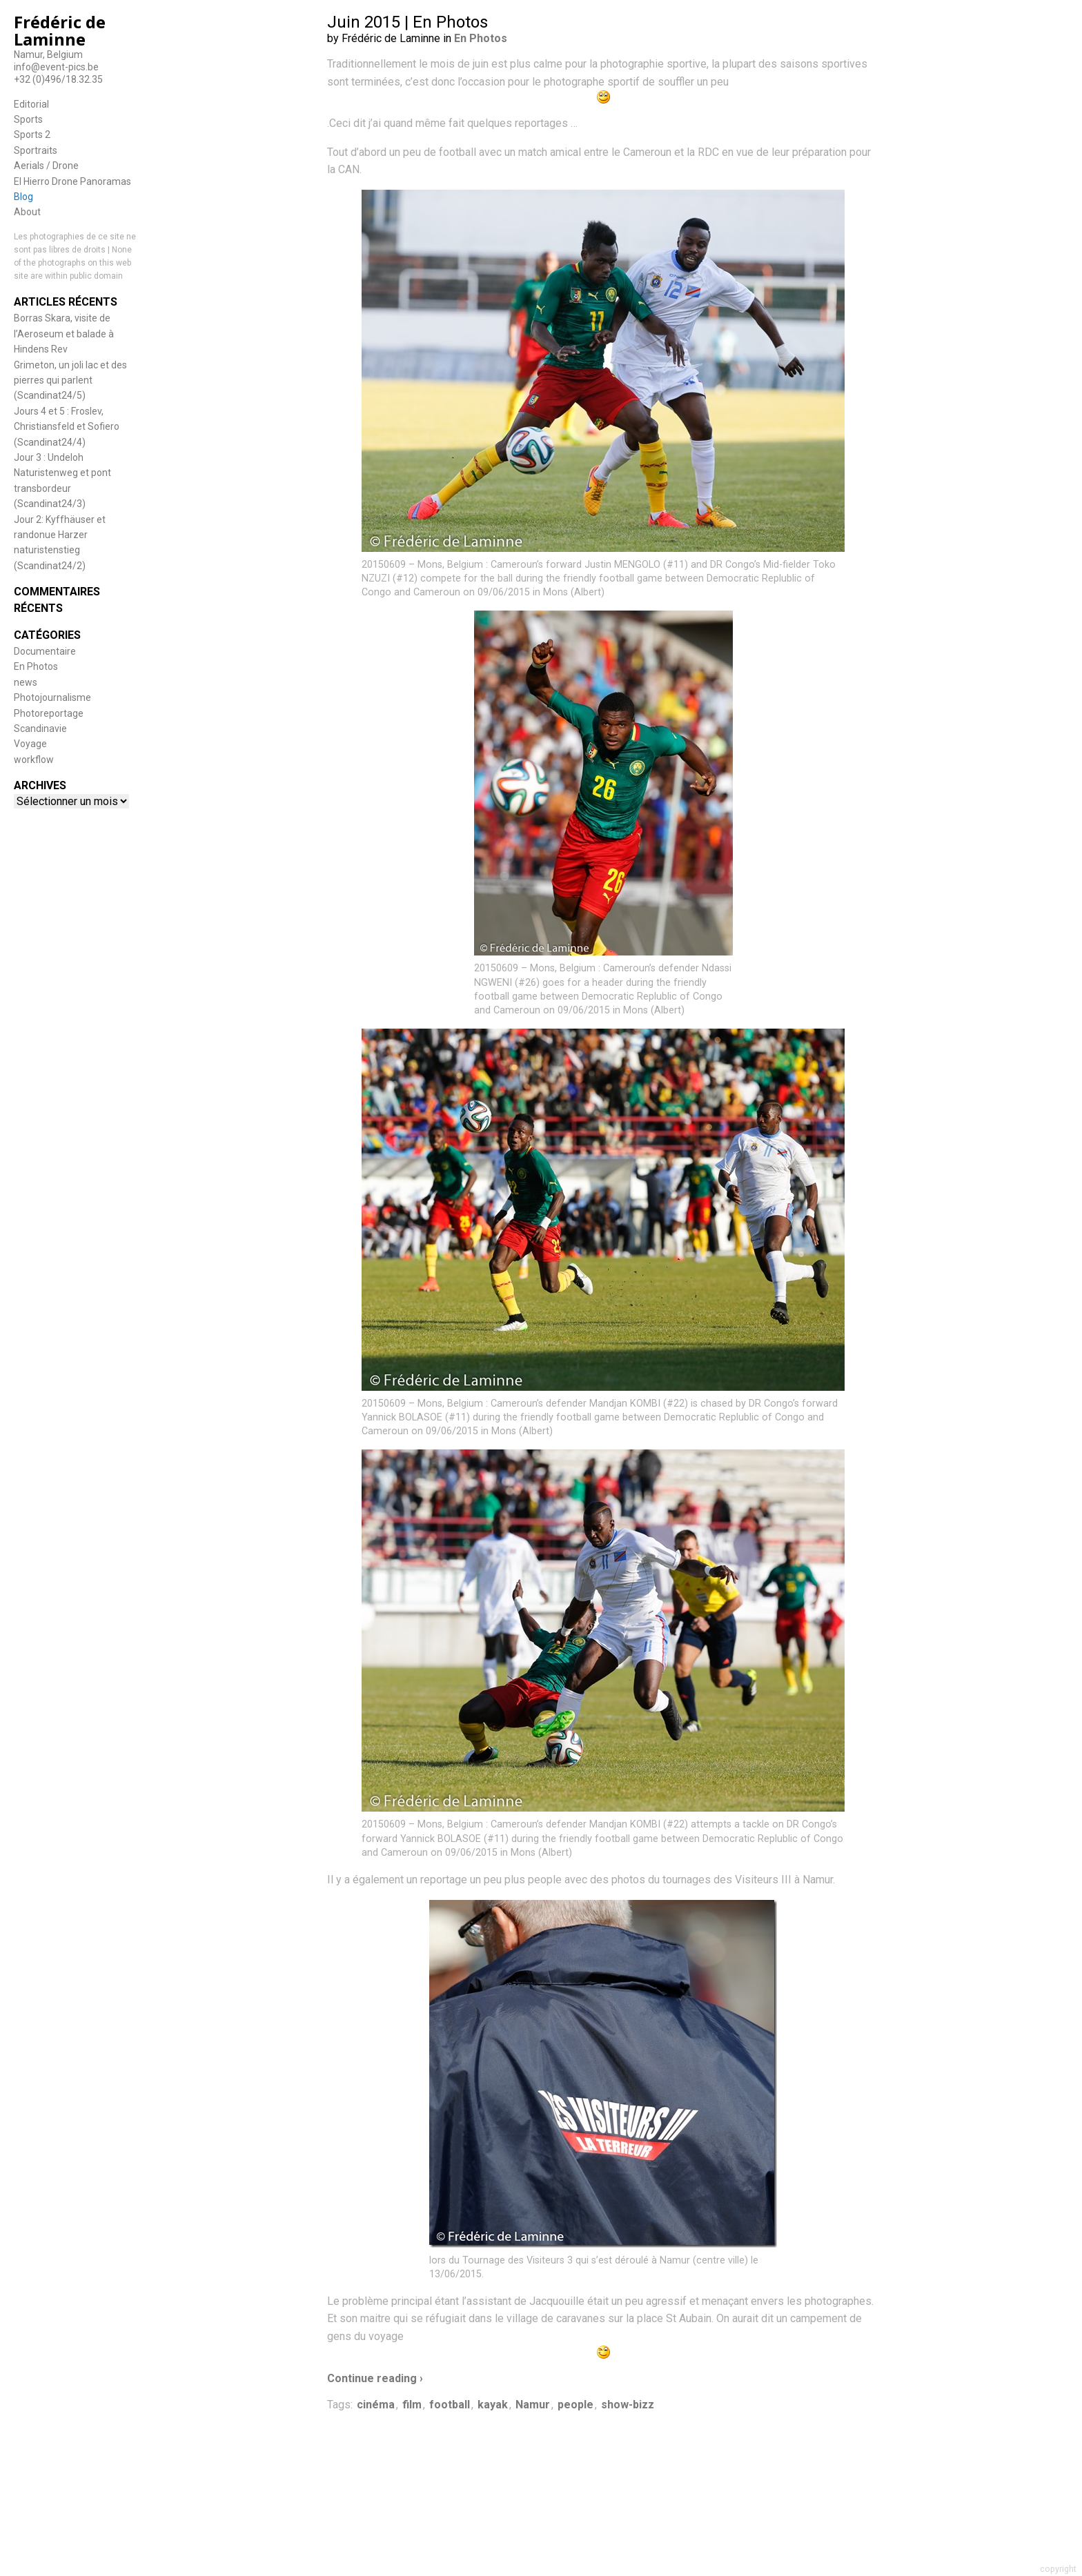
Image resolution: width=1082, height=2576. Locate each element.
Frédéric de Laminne (60, 30)
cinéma (376, 2404)
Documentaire (45, 651)
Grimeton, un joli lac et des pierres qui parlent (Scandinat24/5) (70, 380)
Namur (532, 2404)
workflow (34, 759)
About (27, 211)
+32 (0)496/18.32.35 (58, 79)
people (575, 2404)
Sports (28, 119)
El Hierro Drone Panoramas (72, 181)
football (449, 2404)
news (25, 682)
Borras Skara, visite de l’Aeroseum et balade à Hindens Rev (64, 334)
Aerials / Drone (46, 165)
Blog (23, 196)
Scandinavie (40, 728)
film (412, 2404)
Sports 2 (32, 134)
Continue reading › (375, 2378)
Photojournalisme (52, 697)
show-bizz (627, 2404)
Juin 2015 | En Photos (407, 22)
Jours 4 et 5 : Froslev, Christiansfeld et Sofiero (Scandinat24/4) (66, 427)
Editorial (31, 104)
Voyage (30, 743)
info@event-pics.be (56, 66)
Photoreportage (48, 713)
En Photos (36, 666)
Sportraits (35, 150)
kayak (493, 2404)
